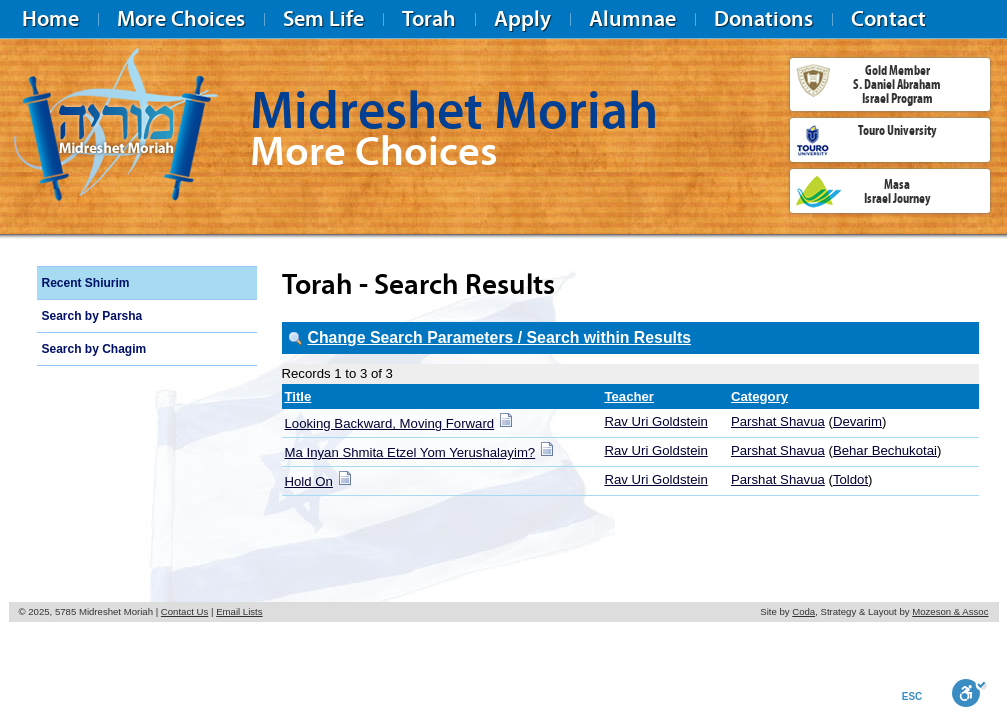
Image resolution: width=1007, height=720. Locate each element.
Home (50, 18)
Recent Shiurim (86, 283)
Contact (888, 18)
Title (298, 396)
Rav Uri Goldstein (655, 421)
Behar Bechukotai (885, 450)
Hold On (309, 481)
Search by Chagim (94, 349)
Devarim (857, 421)
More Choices (181, 18)
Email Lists (239, 611)
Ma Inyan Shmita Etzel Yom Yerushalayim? (410, 452)
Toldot (850, 479)
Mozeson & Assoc (950, 611)
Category (759, 396)
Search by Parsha (92, 316)
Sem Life (323, 18)
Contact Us (184, 611)
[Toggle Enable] (969, 693)
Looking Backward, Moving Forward (390, 423)
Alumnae (632, 18)
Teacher (629, 396)
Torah (429, 18)
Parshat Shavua (778, 421)
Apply (522, 18)
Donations (763, 18)
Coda (803, 611)
